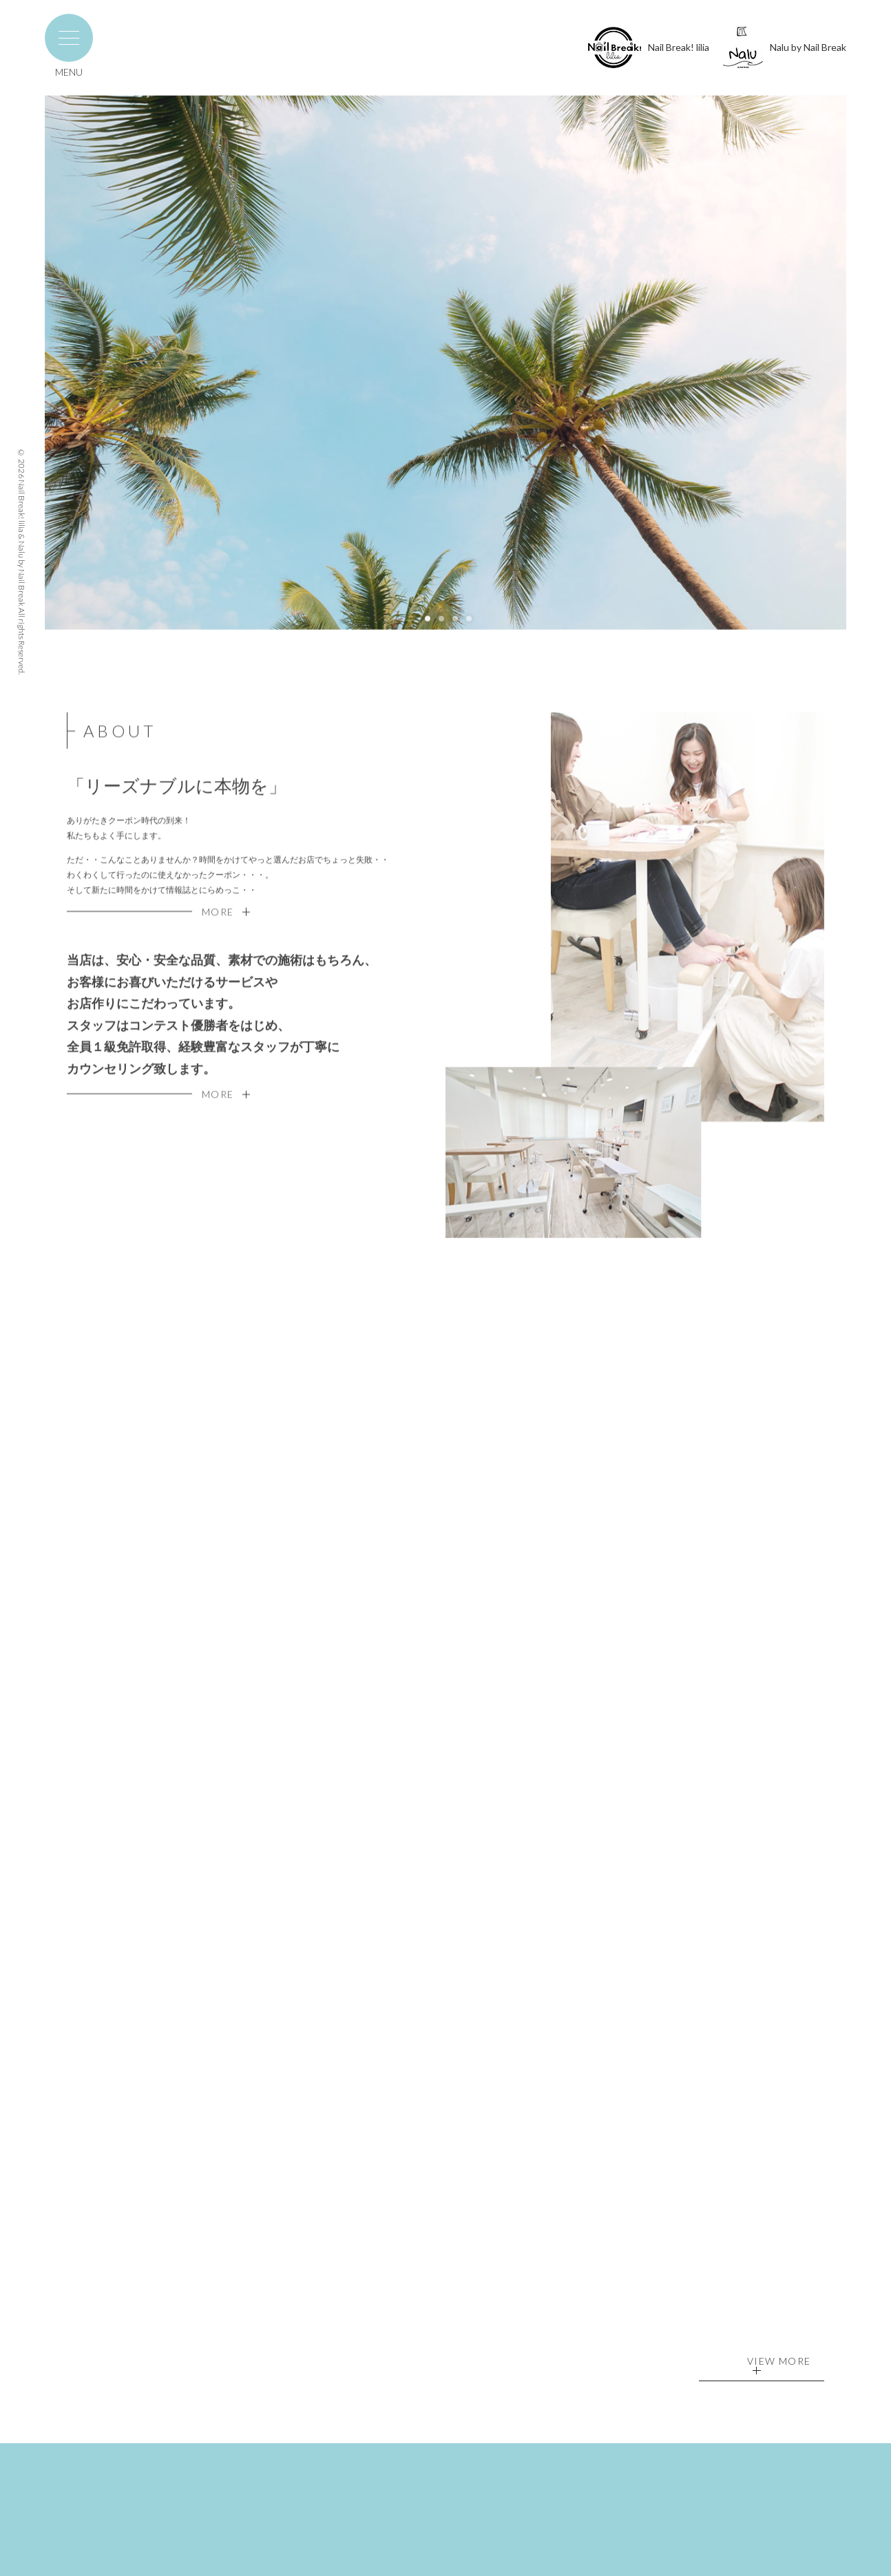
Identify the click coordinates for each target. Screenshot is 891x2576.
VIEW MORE (779, 2365)
